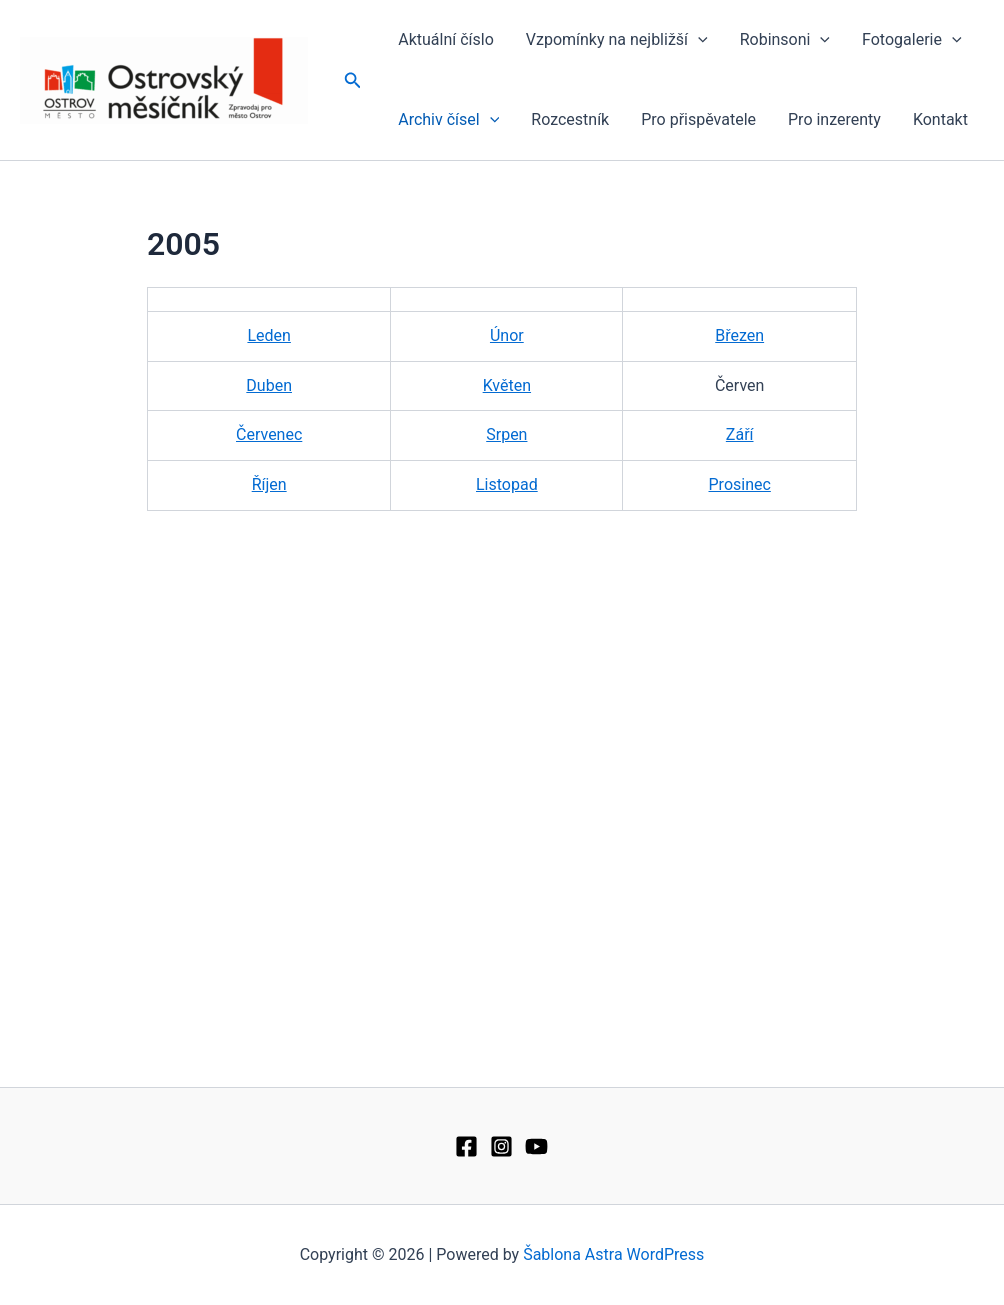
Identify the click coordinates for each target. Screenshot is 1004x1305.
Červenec (269, 434)
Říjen (269, 484)
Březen (739, 335)
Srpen (506, 434)
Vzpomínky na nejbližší (617, 40)
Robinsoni (785, 40)
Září (740, 434)
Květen (507, 385)
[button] (353, 80)
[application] (698, 40)
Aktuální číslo (446, 39)
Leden (268, 335)
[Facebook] (466, 1146)
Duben (269, 385)
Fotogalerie (911, 40)
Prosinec (740, 484)
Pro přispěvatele (698, 119)
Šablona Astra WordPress (613, 1254)
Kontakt (940, 119)
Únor (507, 335)
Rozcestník (570, 119)
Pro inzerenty (834, 119)
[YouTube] (536, 1146)
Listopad (507, 484)
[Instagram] (501, 1146)
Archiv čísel (448, 120)
